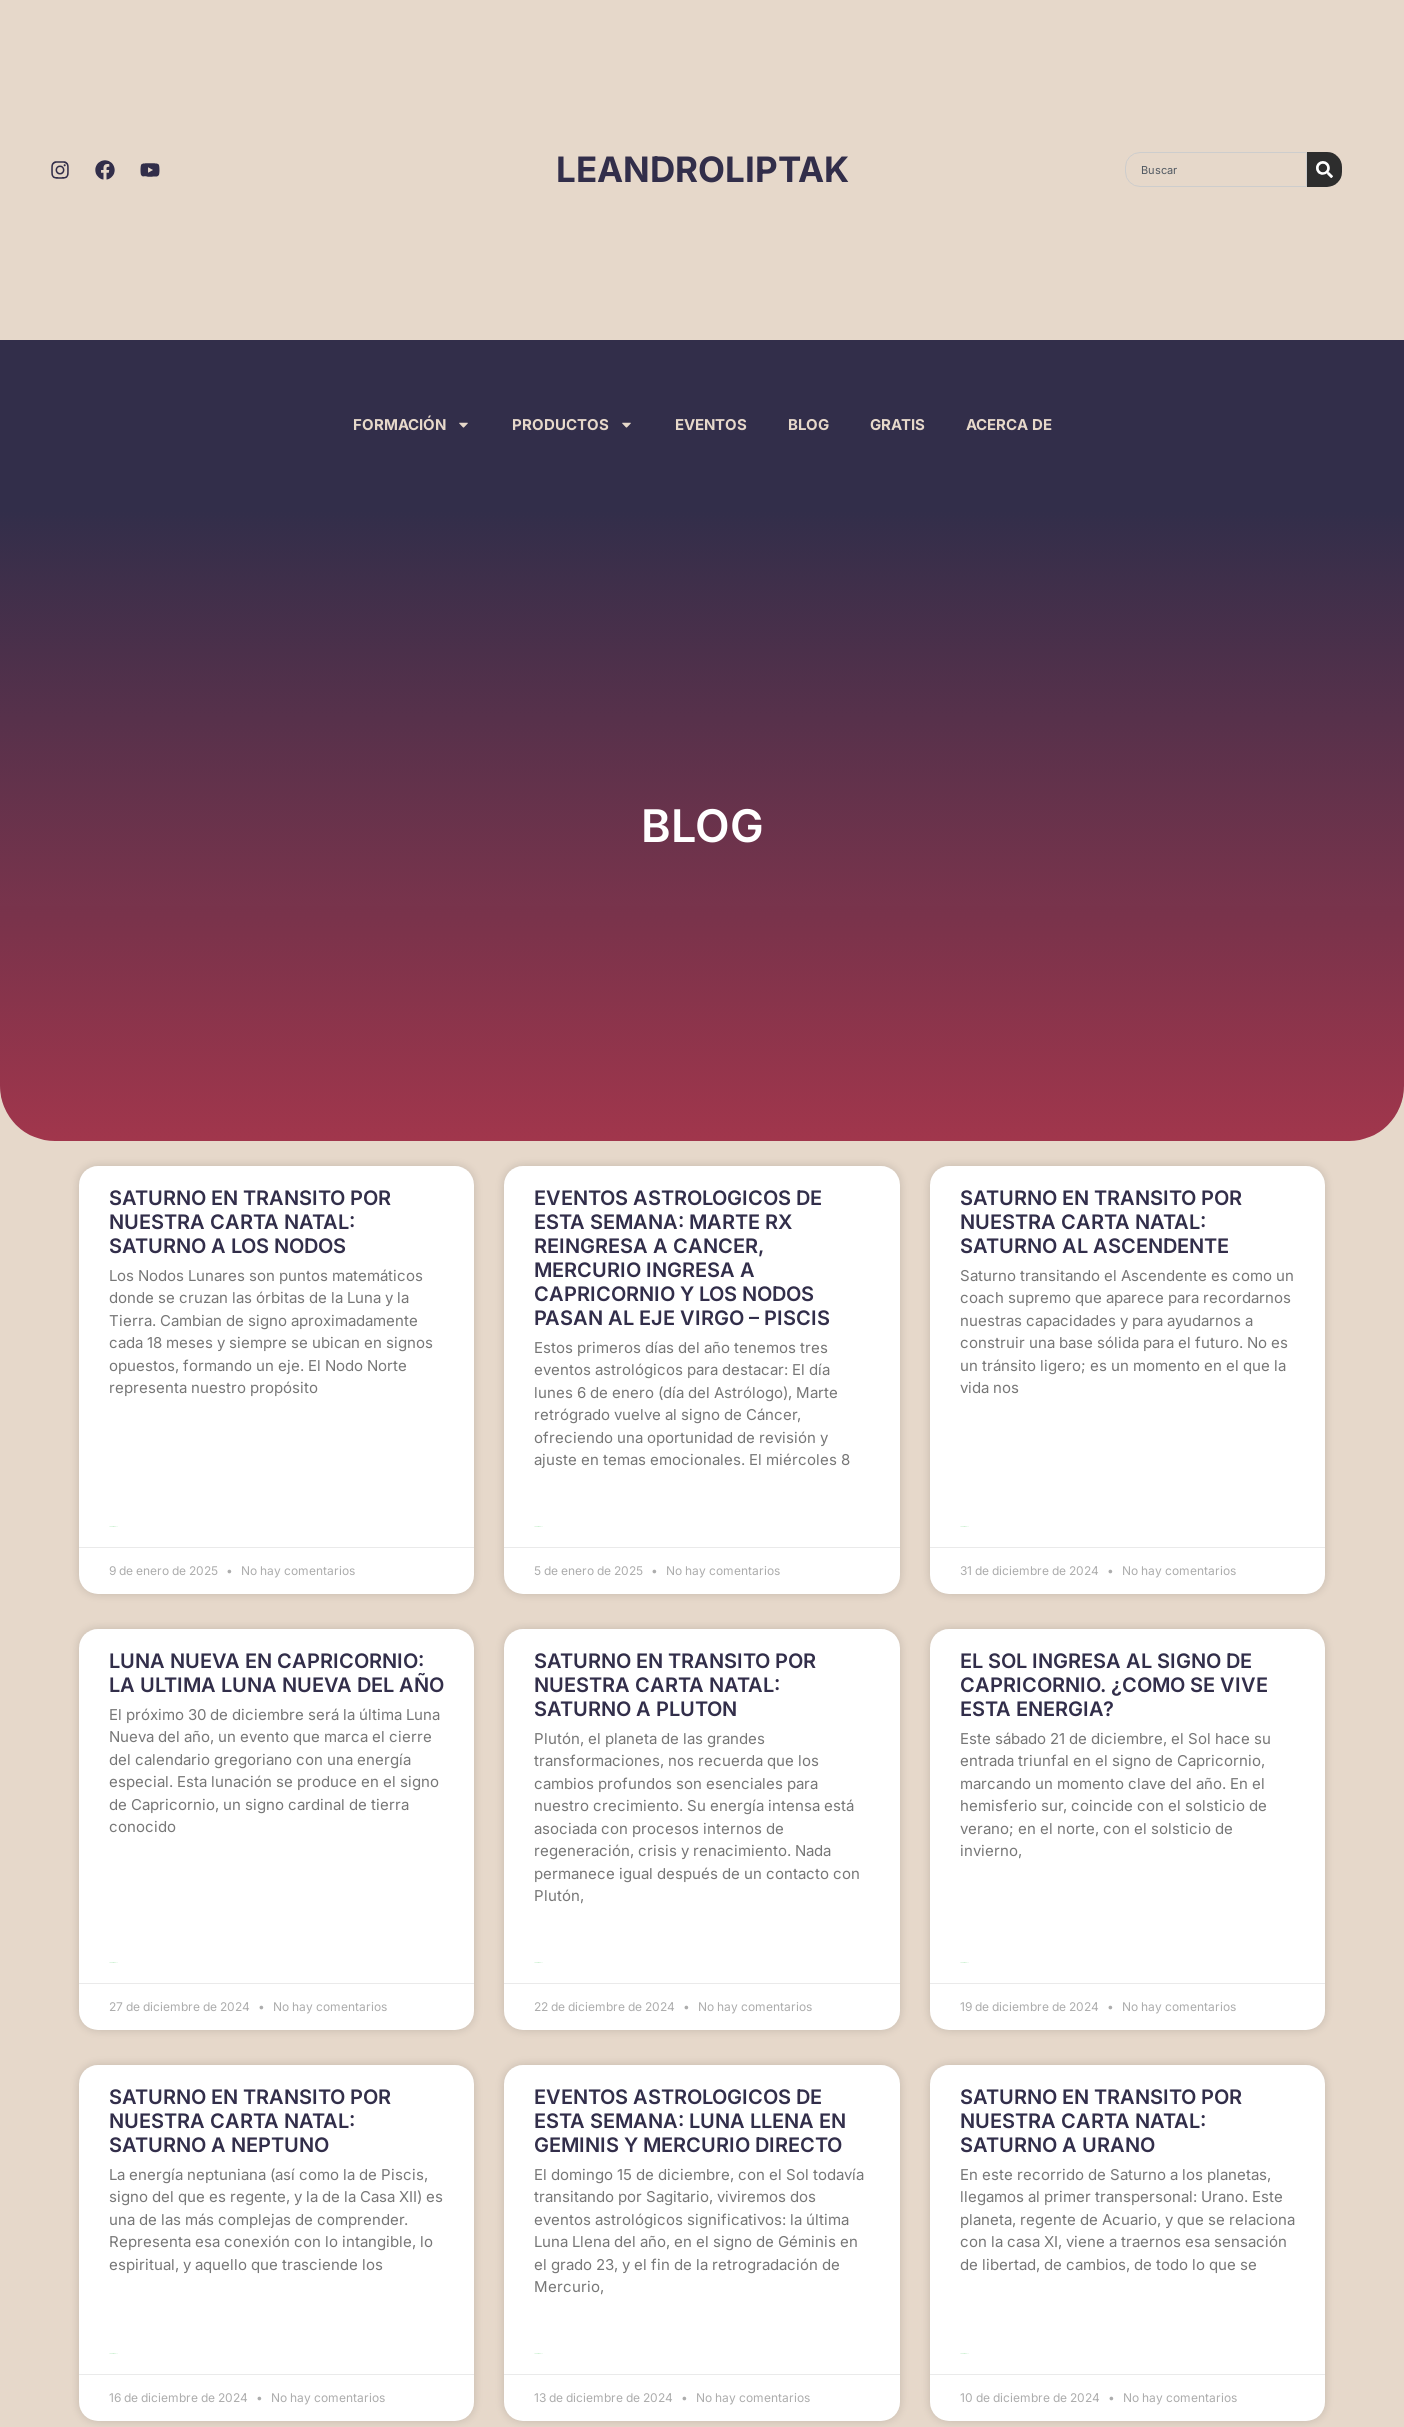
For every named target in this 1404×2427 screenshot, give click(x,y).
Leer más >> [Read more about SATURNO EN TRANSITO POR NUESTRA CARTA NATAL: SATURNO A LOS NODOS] (113, 1514)
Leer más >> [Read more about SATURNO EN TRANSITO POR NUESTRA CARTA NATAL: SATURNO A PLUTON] (538, 1938)
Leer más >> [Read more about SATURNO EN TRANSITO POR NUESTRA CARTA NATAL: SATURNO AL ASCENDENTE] (964, 1514)
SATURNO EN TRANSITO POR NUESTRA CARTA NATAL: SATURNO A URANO (1101, 2097)
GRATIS (897, 424)
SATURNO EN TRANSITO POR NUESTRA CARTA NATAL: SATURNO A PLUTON (675, 1673)
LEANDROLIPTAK (702, 169)
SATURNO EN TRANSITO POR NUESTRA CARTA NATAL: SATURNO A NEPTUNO (250, 2097)
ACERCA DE (1009, 424)
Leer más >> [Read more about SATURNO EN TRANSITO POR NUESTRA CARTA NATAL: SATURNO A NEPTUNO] (113, 2317)
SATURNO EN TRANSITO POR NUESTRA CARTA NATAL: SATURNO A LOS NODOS (250, 1222)
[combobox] (1216, 169)
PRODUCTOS (573, 424)
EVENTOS (711, 424)
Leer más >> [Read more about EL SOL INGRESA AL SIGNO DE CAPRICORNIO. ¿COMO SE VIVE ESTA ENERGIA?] (964, 1938)
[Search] (1324, 169)
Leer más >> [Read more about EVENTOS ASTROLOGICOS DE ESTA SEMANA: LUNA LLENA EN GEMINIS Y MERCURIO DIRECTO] (538, 2317)
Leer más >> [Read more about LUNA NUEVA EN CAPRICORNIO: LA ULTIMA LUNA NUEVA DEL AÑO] (113, 1938)
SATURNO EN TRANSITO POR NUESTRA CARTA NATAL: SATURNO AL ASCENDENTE (1101, 1222)
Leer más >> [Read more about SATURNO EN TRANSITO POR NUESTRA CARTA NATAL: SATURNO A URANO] (964, 2317)
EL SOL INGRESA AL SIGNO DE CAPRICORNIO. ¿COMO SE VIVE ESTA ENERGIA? (1114, 1673)
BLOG (808, 424)
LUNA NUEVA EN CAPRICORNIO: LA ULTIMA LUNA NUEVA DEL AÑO (276, 1661)
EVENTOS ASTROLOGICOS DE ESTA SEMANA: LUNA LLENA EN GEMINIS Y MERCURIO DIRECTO (690, 2097)
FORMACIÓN (412, 424)
